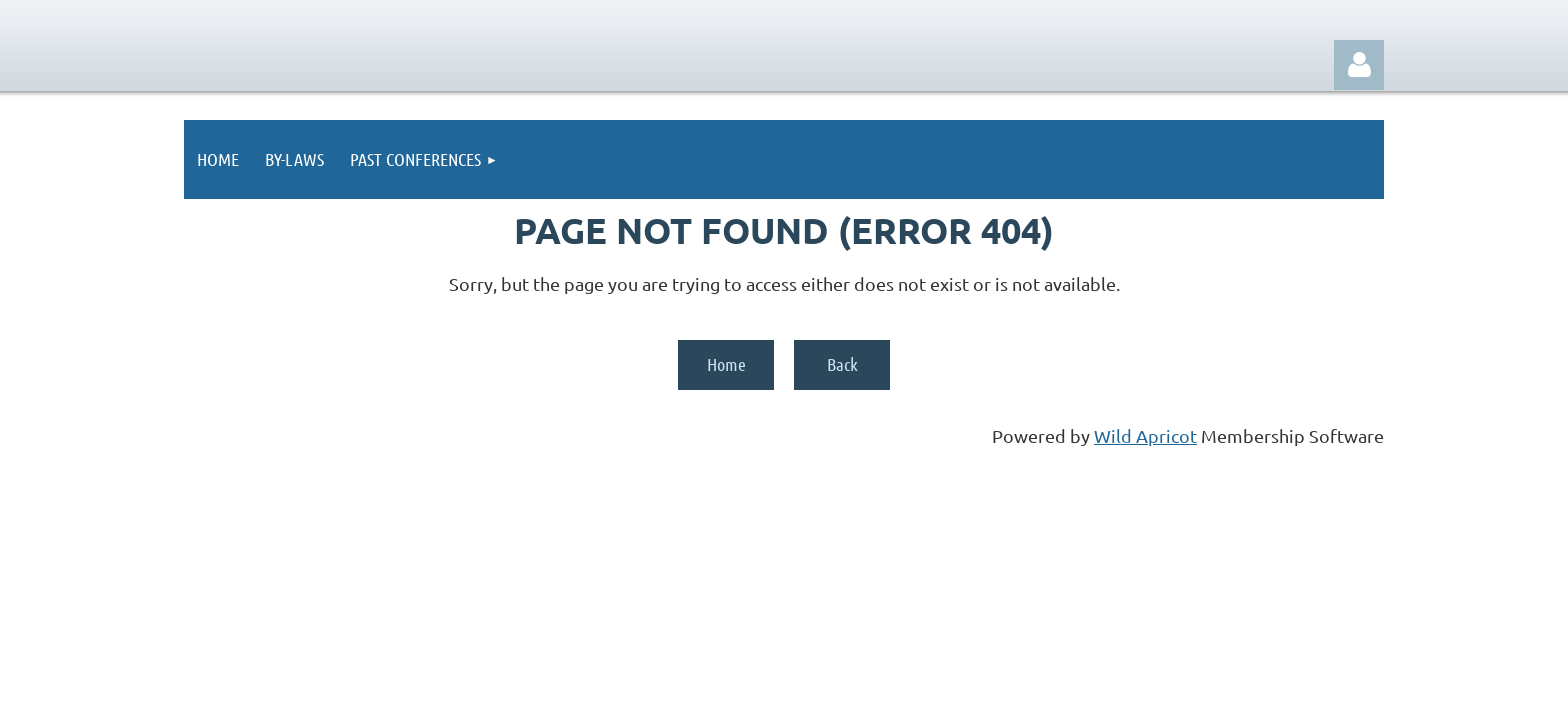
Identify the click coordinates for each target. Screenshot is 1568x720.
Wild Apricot (1145, 435)
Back (842, 364)
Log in (1359, 65)
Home (726, 364)
